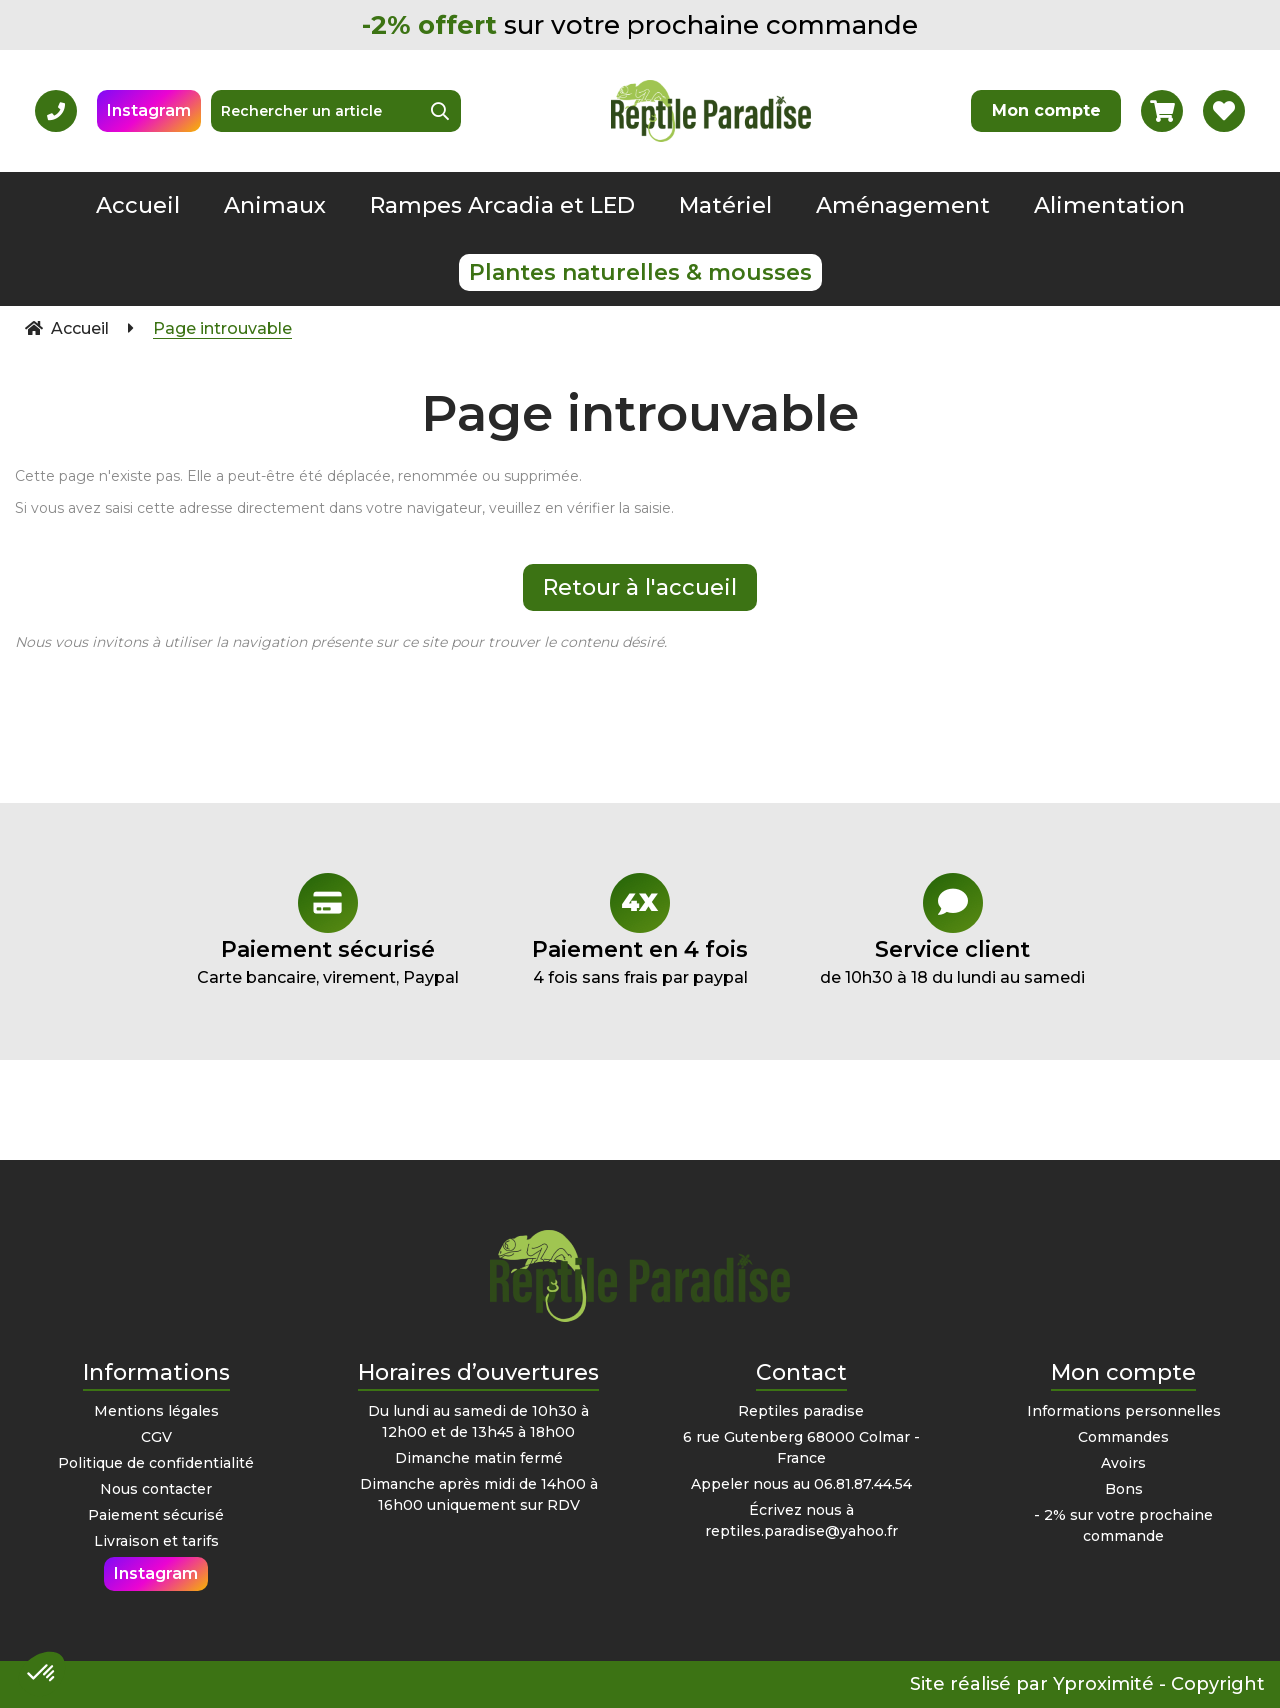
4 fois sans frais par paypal (640, 930)
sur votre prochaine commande (640, 25)
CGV (156, 1437)
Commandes (1123, 1437)
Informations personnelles (1124, 1411)
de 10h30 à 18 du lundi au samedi (952, 930)
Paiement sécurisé (156, 1515)
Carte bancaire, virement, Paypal (327, 930)
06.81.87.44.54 (863, 1484)
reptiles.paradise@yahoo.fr (801, 1531)
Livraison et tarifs (156, 1541)
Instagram (149, 110)
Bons (1124, 1489)
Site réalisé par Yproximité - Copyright (1087, 1684)
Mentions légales (156, 1411)
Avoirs (1123, 1463)
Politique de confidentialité (156, 1463)
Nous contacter (156, 1489)
